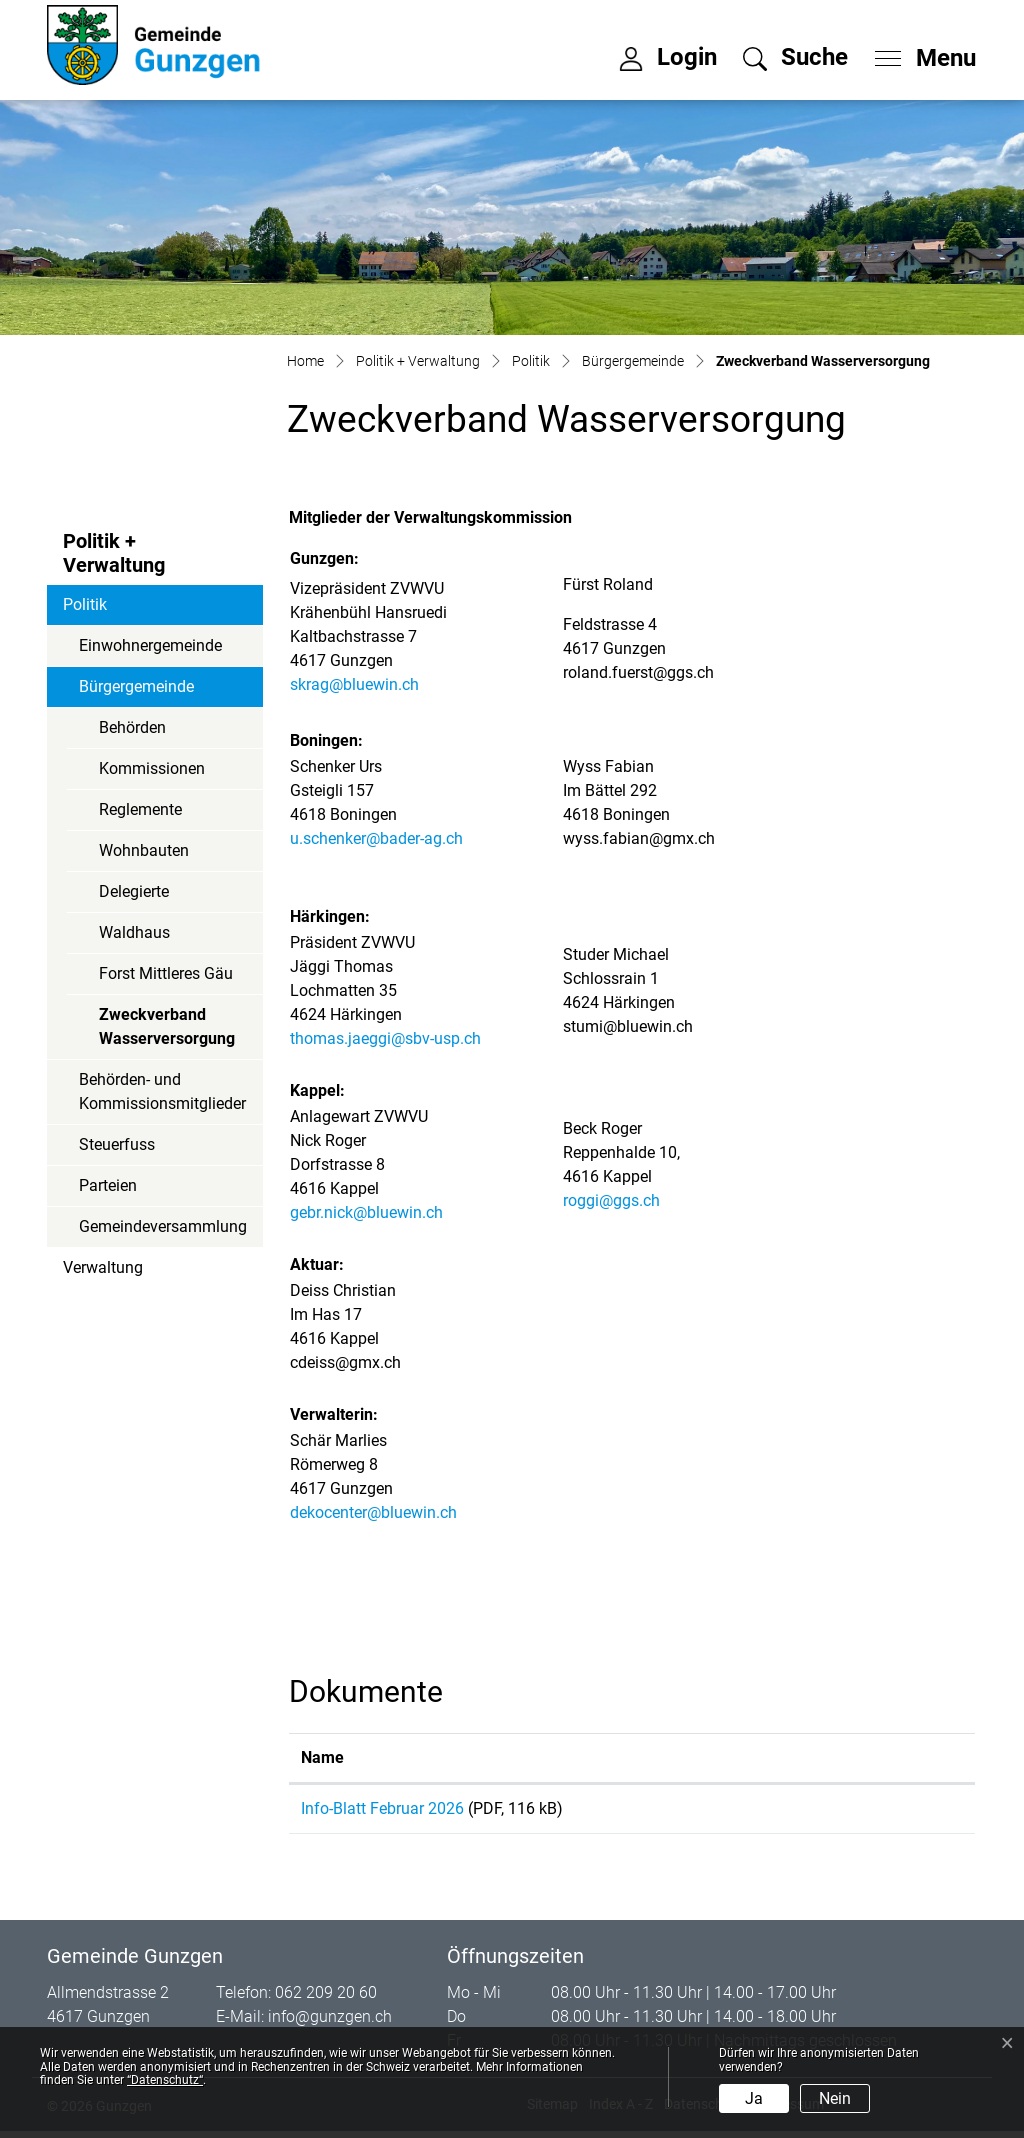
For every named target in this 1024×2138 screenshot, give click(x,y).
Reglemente (140, 809)
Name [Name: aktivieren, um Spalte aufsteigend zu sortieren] (322, 1757)
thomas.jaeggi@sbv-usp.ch (385, 1038)
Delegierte (134, 891)
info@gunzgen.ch (330, 2023)
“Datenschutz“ (165, 2080)
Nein (835, 2098)
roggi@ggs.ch (611, 1200)
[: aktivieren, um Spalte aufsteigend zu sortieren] (882, 1758)
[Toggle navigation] (919, 53)
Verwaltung (103, 1267)
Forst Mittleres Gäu (166, 973)
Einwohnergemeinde (150, 645)
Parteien (108, 1185)
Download (882, 1812)
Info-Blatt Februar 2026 (382, 1808)
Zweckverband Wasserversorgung (166, 1032)
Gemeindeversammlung (163, 1226)
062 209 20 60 (326, 1999)
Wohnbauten (144, 850)
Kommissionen (152, 768)
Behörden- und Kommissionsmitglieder (162, 1091)
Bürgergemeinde (136, 686)
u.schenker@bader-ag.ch (376, 838)
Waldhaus (134, 932)
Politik (85, 604)
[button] (795, 57)
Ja (754, 2098)
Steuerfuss (117, 1144)
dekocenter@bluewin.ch (373, 1512)
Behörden (132, 727)
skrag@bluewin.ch (354, 684)
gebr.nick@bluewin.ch (366, 1212)
